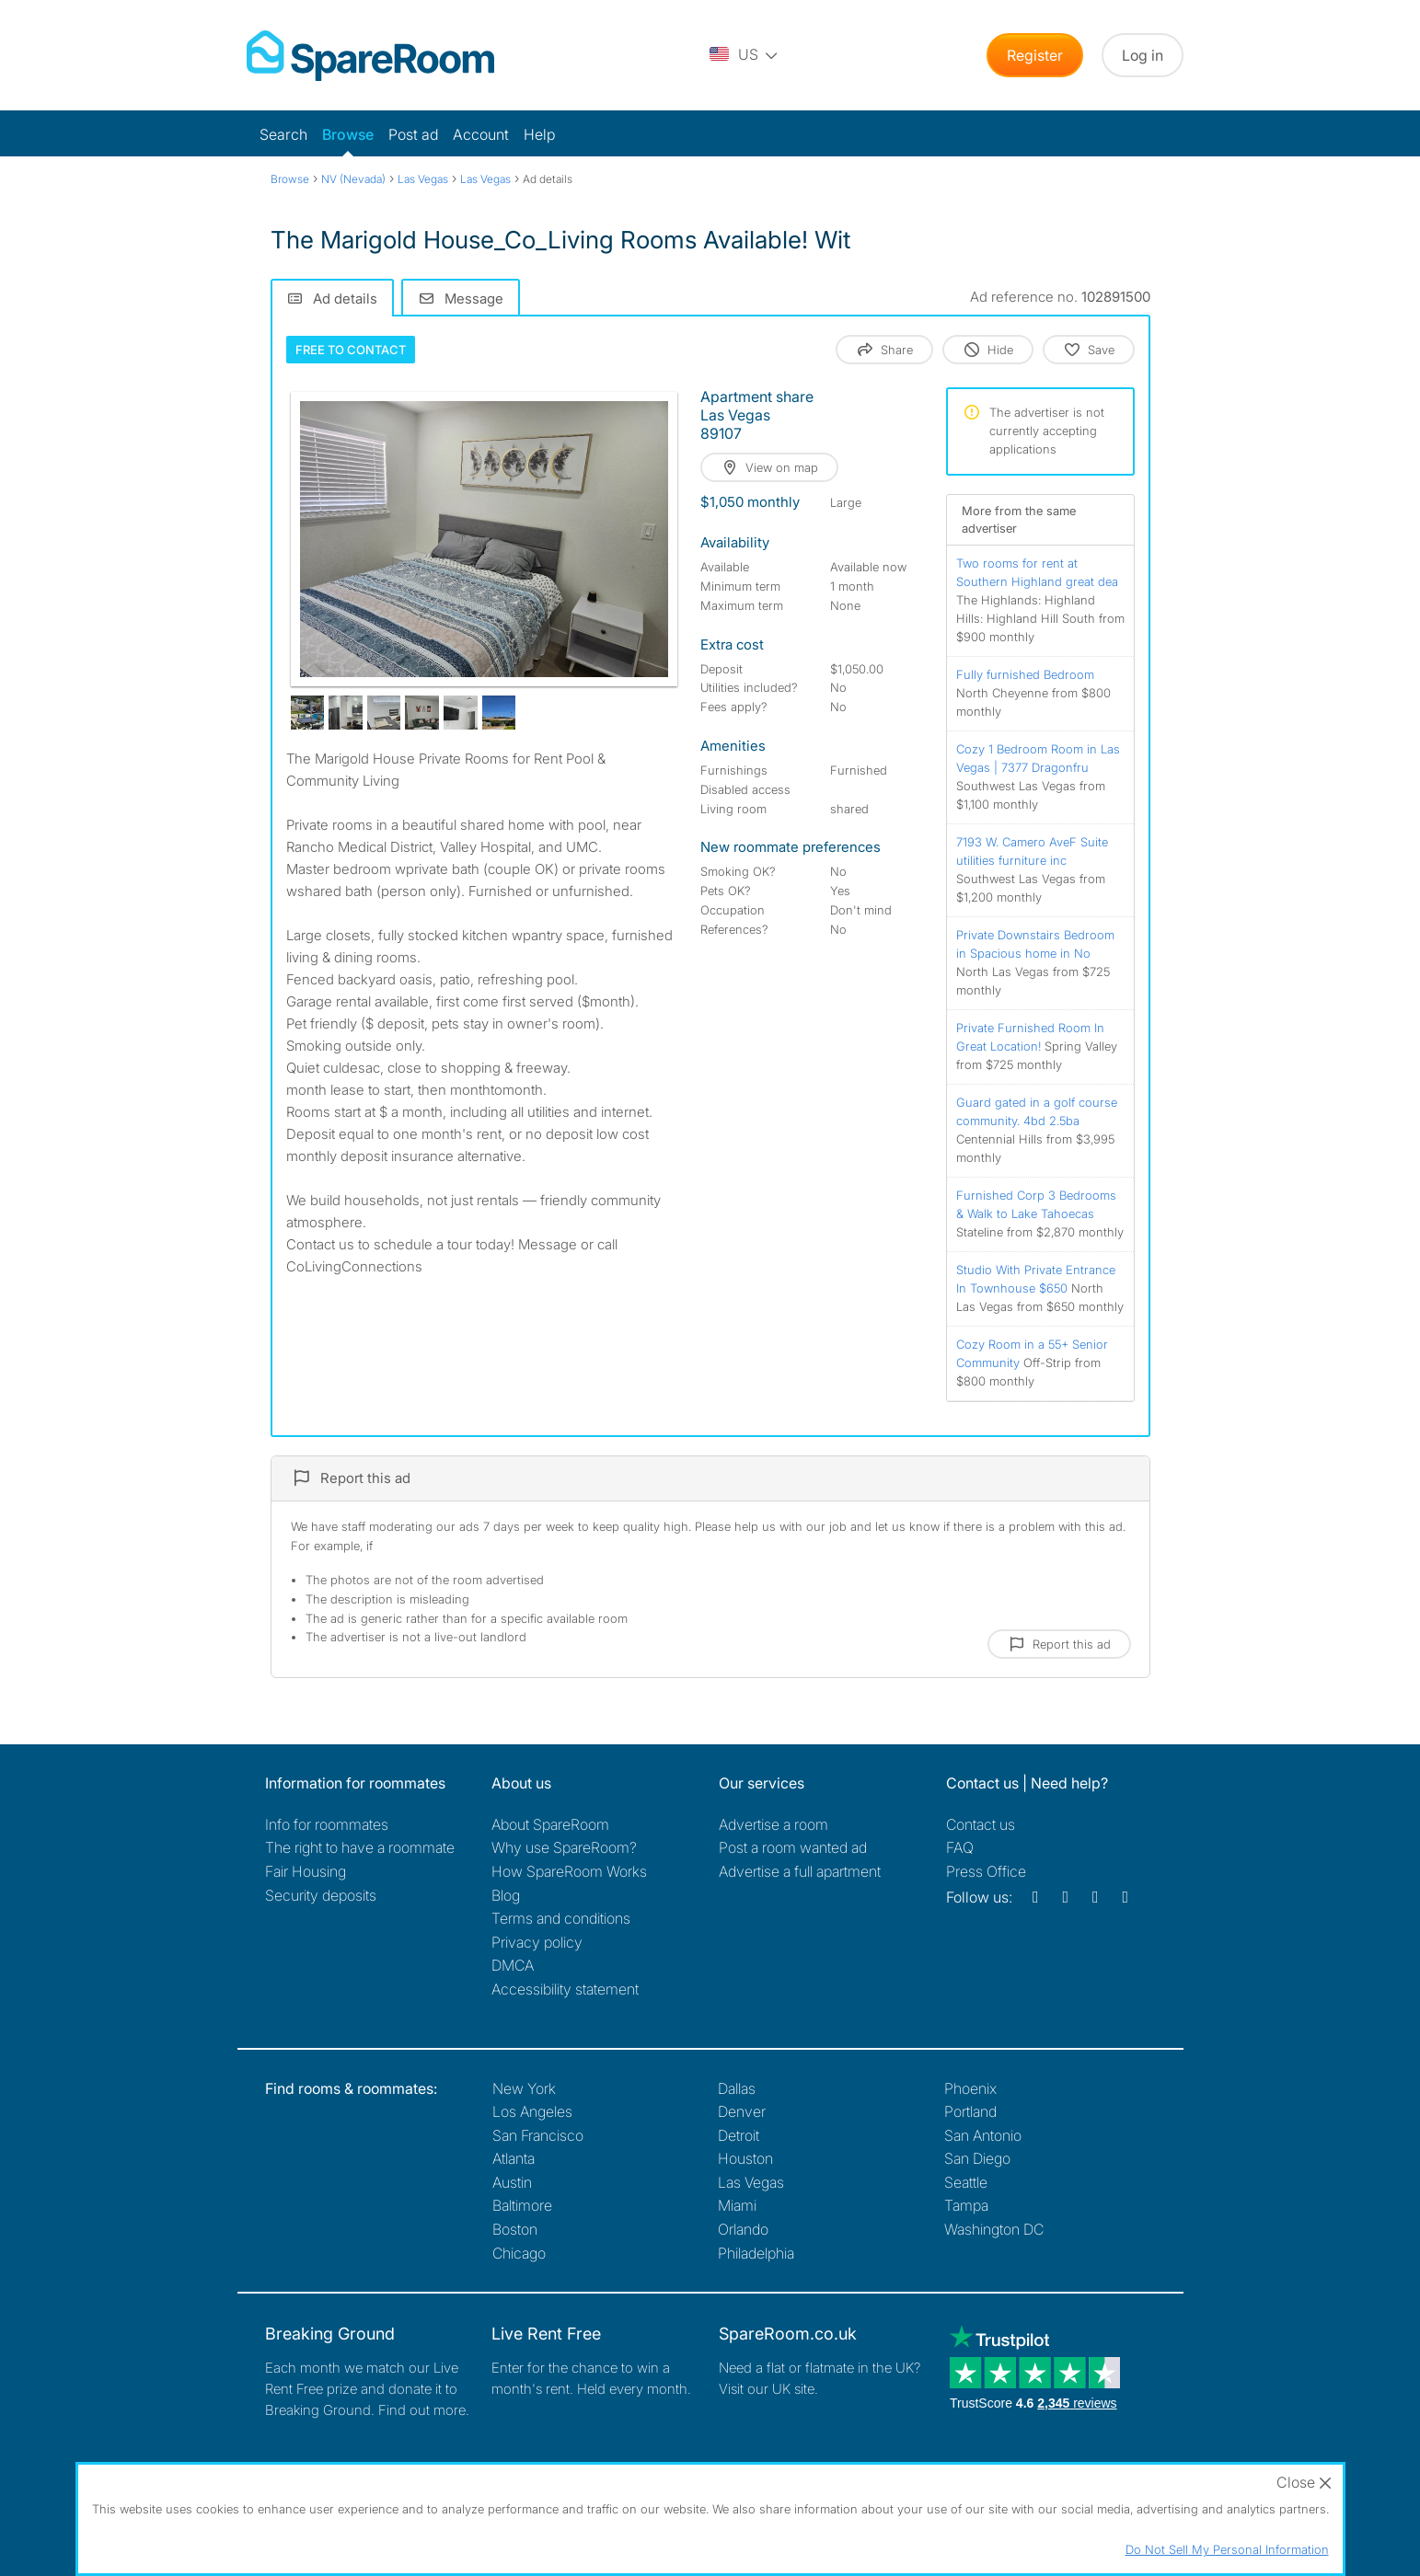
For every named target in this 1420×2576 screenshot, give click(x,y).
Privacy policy (537, 1942)
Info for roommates (326, 1824)
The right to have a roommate (360, 1847)
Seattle (965, 2182)
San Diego (977, 2158)
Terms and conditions (560, 1918)
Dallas (737, 2088)
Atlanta (513, 2158)
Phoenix (970, 2088)
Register (1035, 55)
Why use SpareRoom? (564, 1847)
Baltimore (522, 2205)
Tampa (966, 2205)
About (550, 1824)
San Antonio (983, 2135)
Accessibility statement (565, 1989)
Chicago (519, 2253)
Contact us (980, 1824)
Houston (745, 2158)
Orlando (743, 2229)
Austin (512, 2182)
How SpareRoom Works (569, 1871)
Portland (970, 2111)
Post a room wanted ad (793, 1847)
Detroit (738, 2135)
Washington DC (994, 2229)
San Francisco (537, 2135)
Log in (1142, 55)
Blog (505, 1895)
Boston (514, 2229)
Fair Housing (305, 1871)
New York (524, 2088)
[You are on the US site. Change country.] (744, 55)
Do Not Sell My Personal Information (1227, 2549)
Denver (742, 2111)
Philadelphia (756, 2253)
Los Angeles (532, 2111)
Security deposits (320, 1895)
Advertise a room (773, 1824)
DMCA (512, 1965)
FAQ (960, 1847)
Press (986, 1871)
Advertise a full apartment (800, 1871)
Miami (737, 2205)
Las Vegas (751, 2182)
